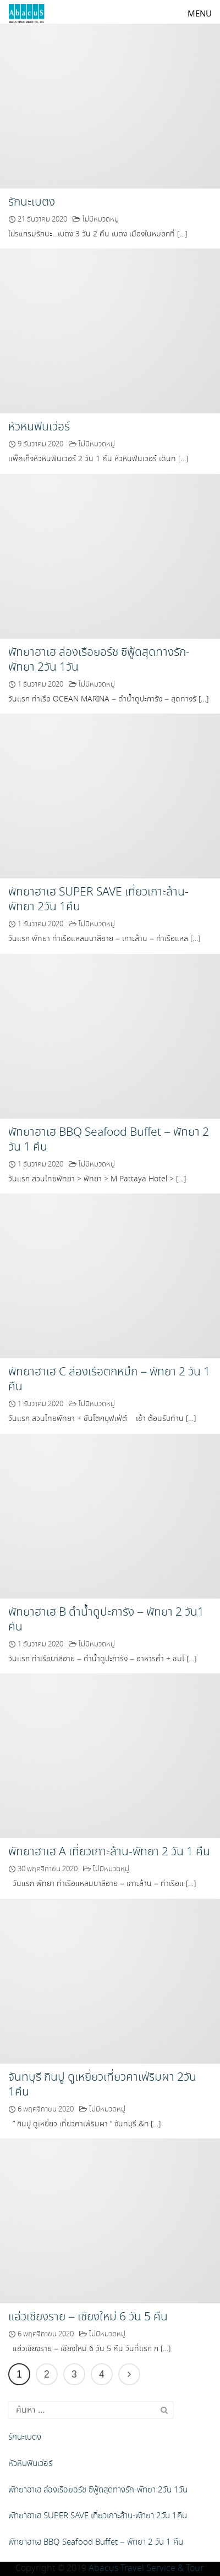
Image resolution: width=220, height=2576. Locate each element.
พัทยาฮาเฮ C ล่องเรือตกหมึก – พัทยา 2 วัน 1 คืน (109, 1379)
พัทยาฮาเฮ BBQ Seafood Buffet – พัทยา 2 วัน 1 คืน (108, 1140)
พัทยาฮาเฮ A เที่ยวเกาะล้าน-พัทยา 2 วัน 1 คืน (109, 1852)
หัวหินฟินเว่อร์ (39, 427)
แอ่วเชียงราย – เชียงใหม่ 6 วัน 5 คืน (88, 2317)
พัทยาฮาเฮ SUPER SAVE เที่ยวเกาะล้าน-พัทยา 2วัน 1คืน (98, 899)
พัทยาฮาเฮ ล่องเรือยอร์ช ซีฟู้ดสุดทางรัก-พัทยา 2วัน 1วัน (99, 660)
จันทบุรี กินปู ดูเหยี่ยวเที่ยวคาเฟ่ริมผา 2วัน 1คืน (102, 2084)
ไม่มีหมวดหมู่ (100, 219)
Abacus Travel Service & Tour (146, 2568)
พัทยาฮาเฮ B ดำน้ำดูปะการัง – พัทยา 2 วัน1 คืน (106, 1619)
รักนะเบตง (31, 202)
